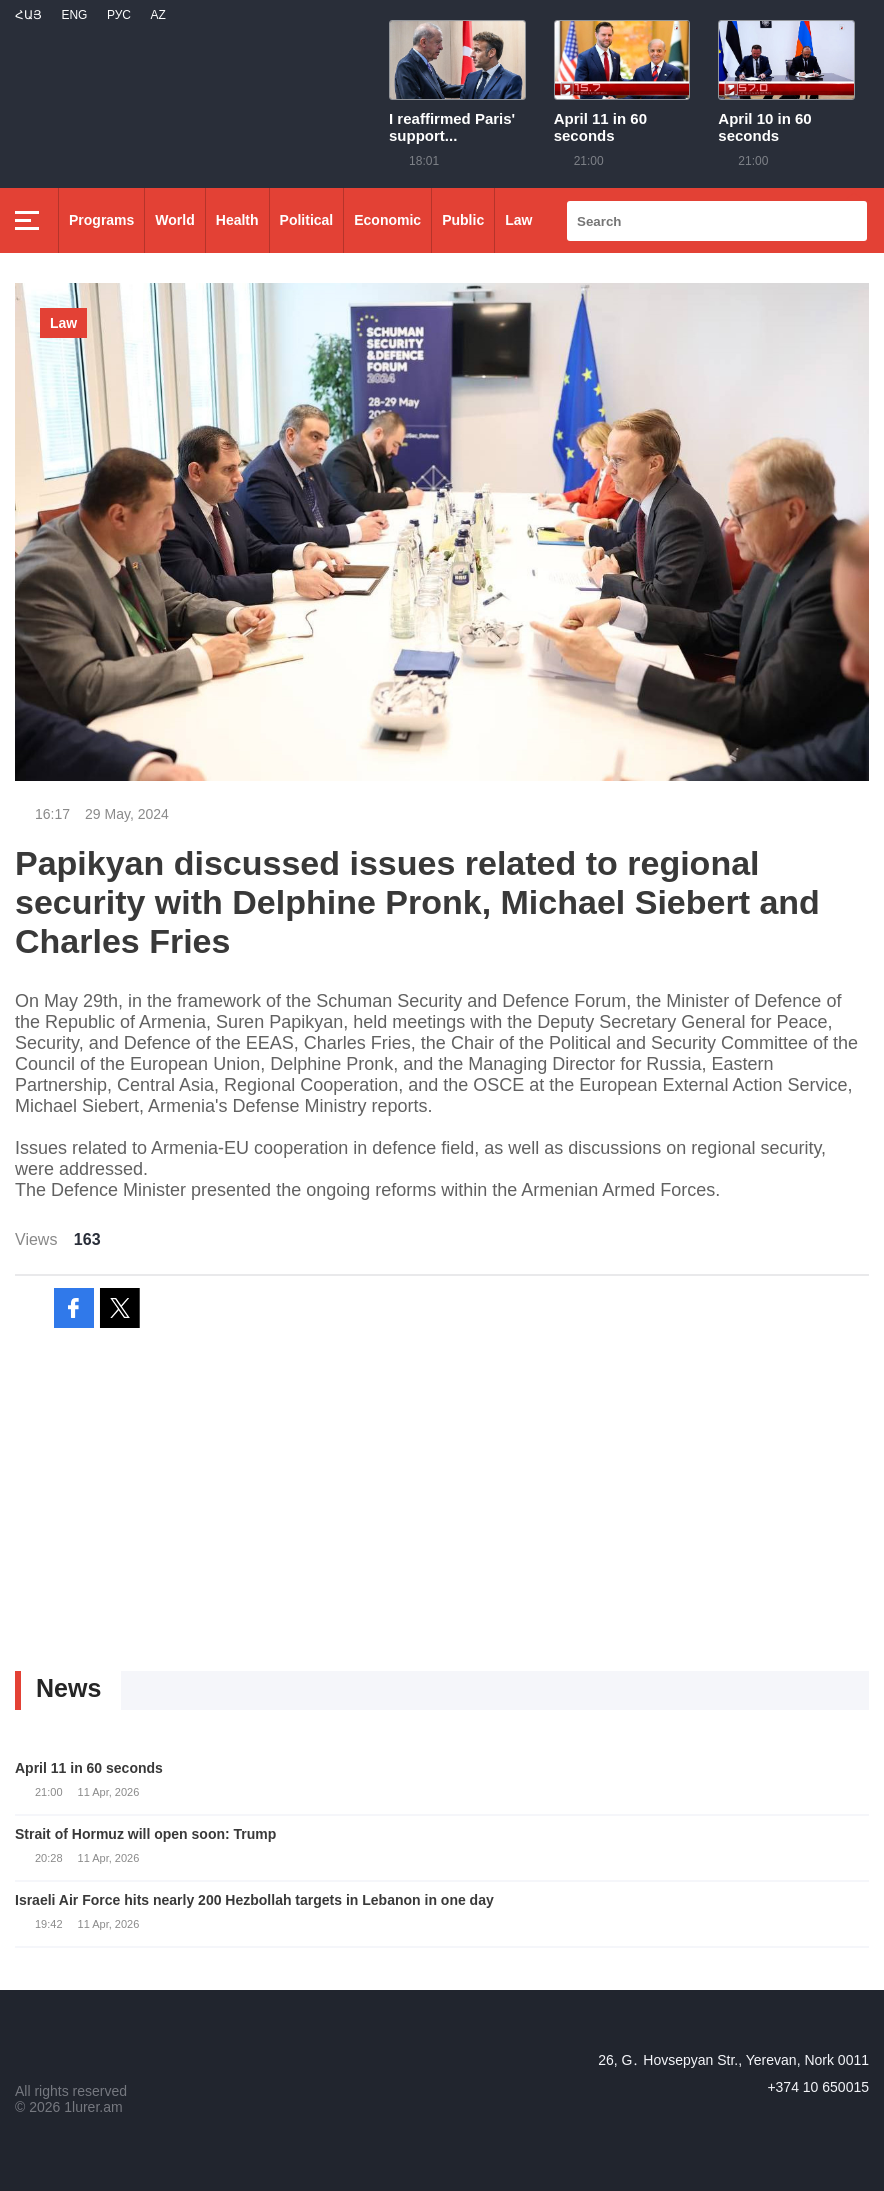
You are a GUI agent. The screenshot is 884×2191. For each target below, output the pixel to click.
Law (518, 220)
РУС (119, 15)
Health (237, 220)
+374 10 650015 (818, 2087)
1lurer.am (93, 2107)
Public (463, 220)
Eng (74, 15)
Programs (101, 220)
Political (307, 220)
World (174, 220)
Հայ (28, 15)
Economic (387, 220)
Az (157, 15)
